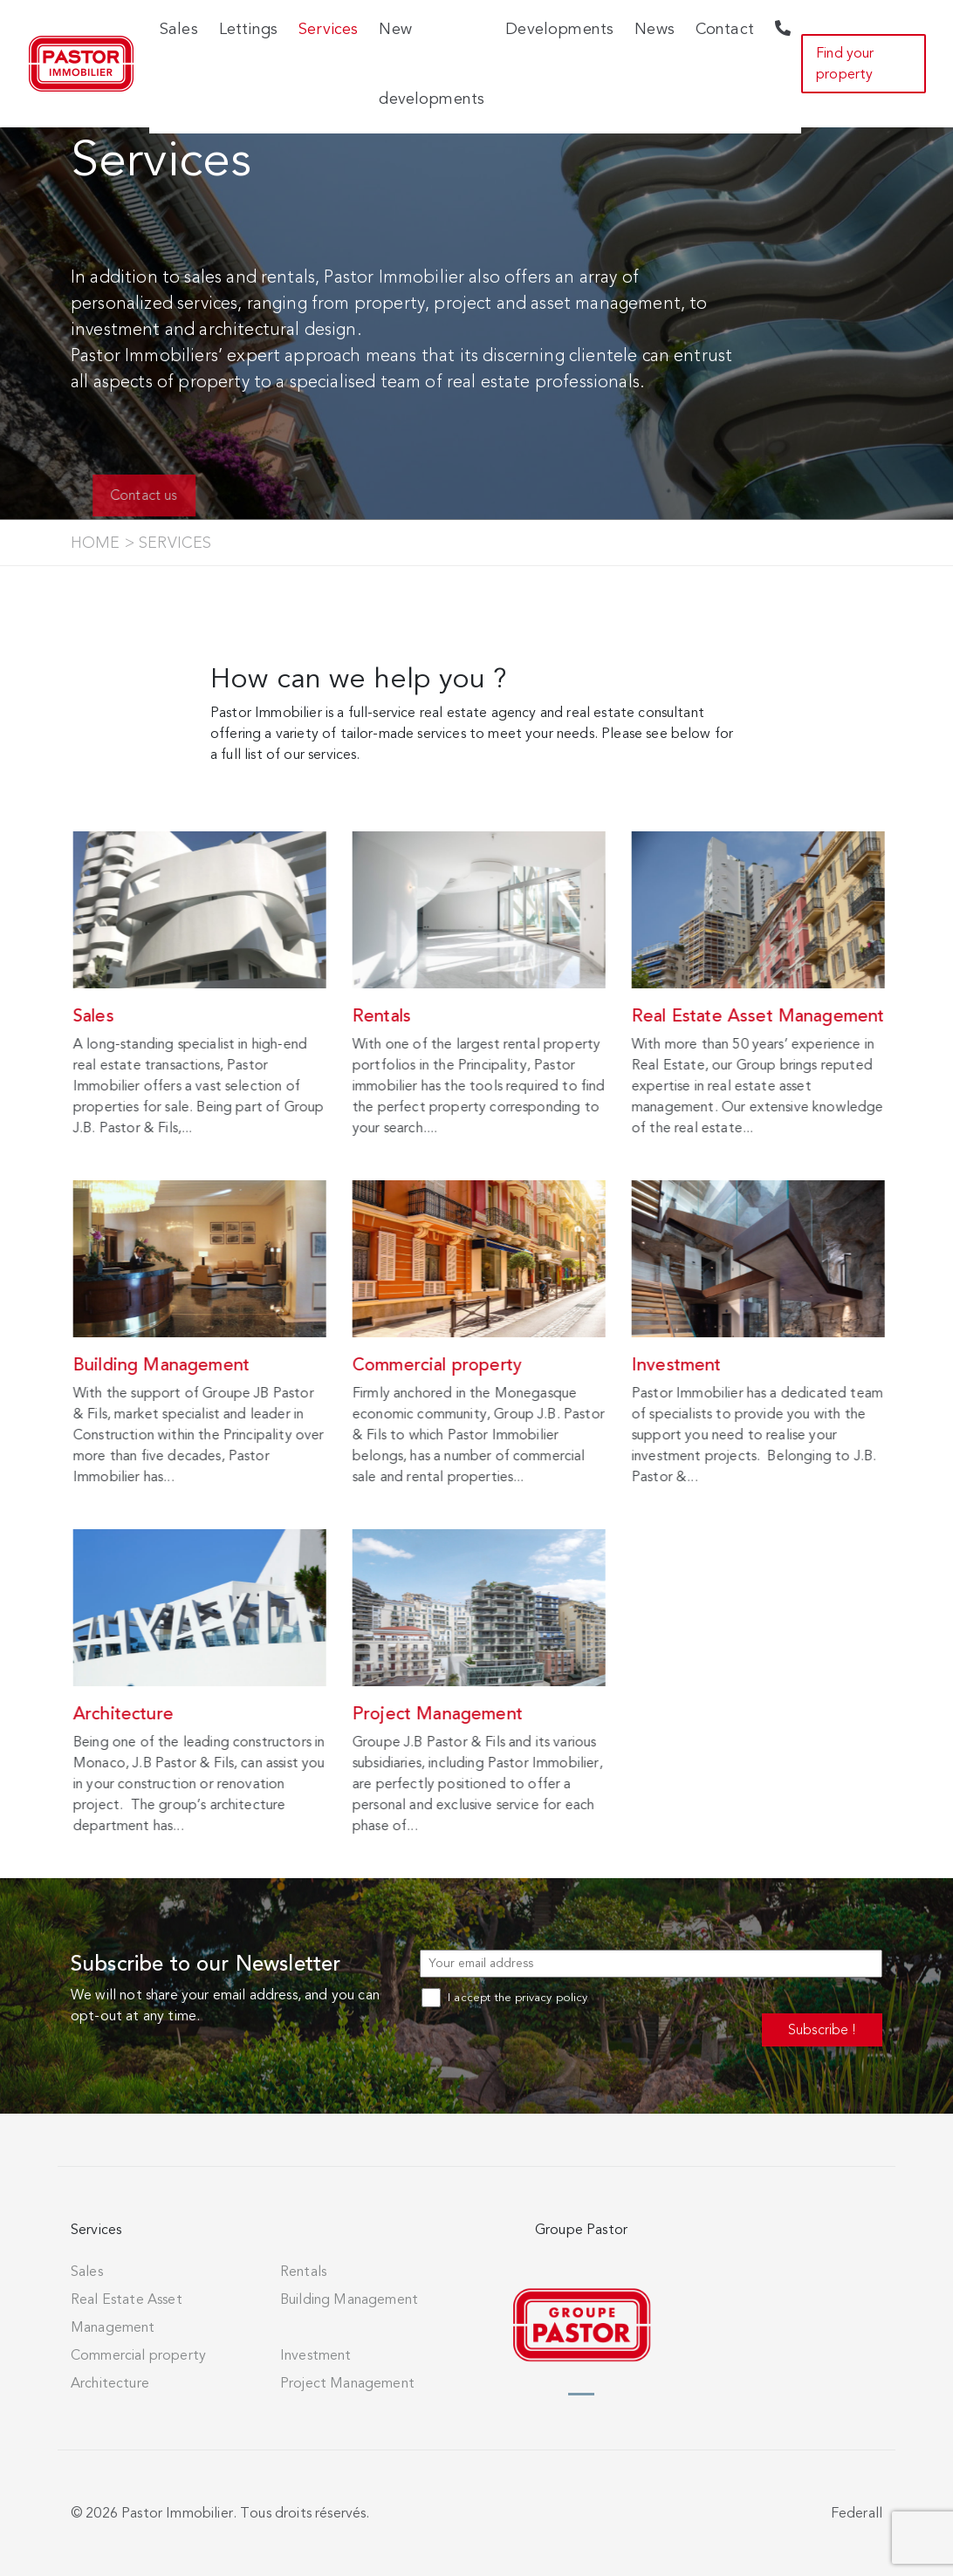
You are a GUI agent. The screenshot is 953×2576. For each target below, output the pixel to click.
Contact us (165, 495)
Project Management (347, 2383)
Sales (87, 2271)
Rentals (303, 2271)
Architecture (110, 2383)
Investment (316, 2355)
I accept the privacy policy (504, 1998)
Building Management (349, 2299)
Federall (856, 2513)
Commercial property (138, 2355)
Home (95, 542)
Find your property (845, 63)
